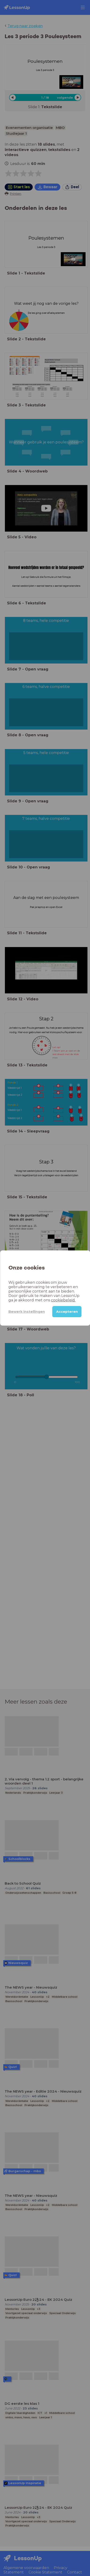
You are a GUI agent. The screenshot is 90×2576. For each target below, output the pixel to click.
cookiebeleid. (63, 1300)
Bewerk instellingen (26, 1312)
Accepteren (67, 1312)
